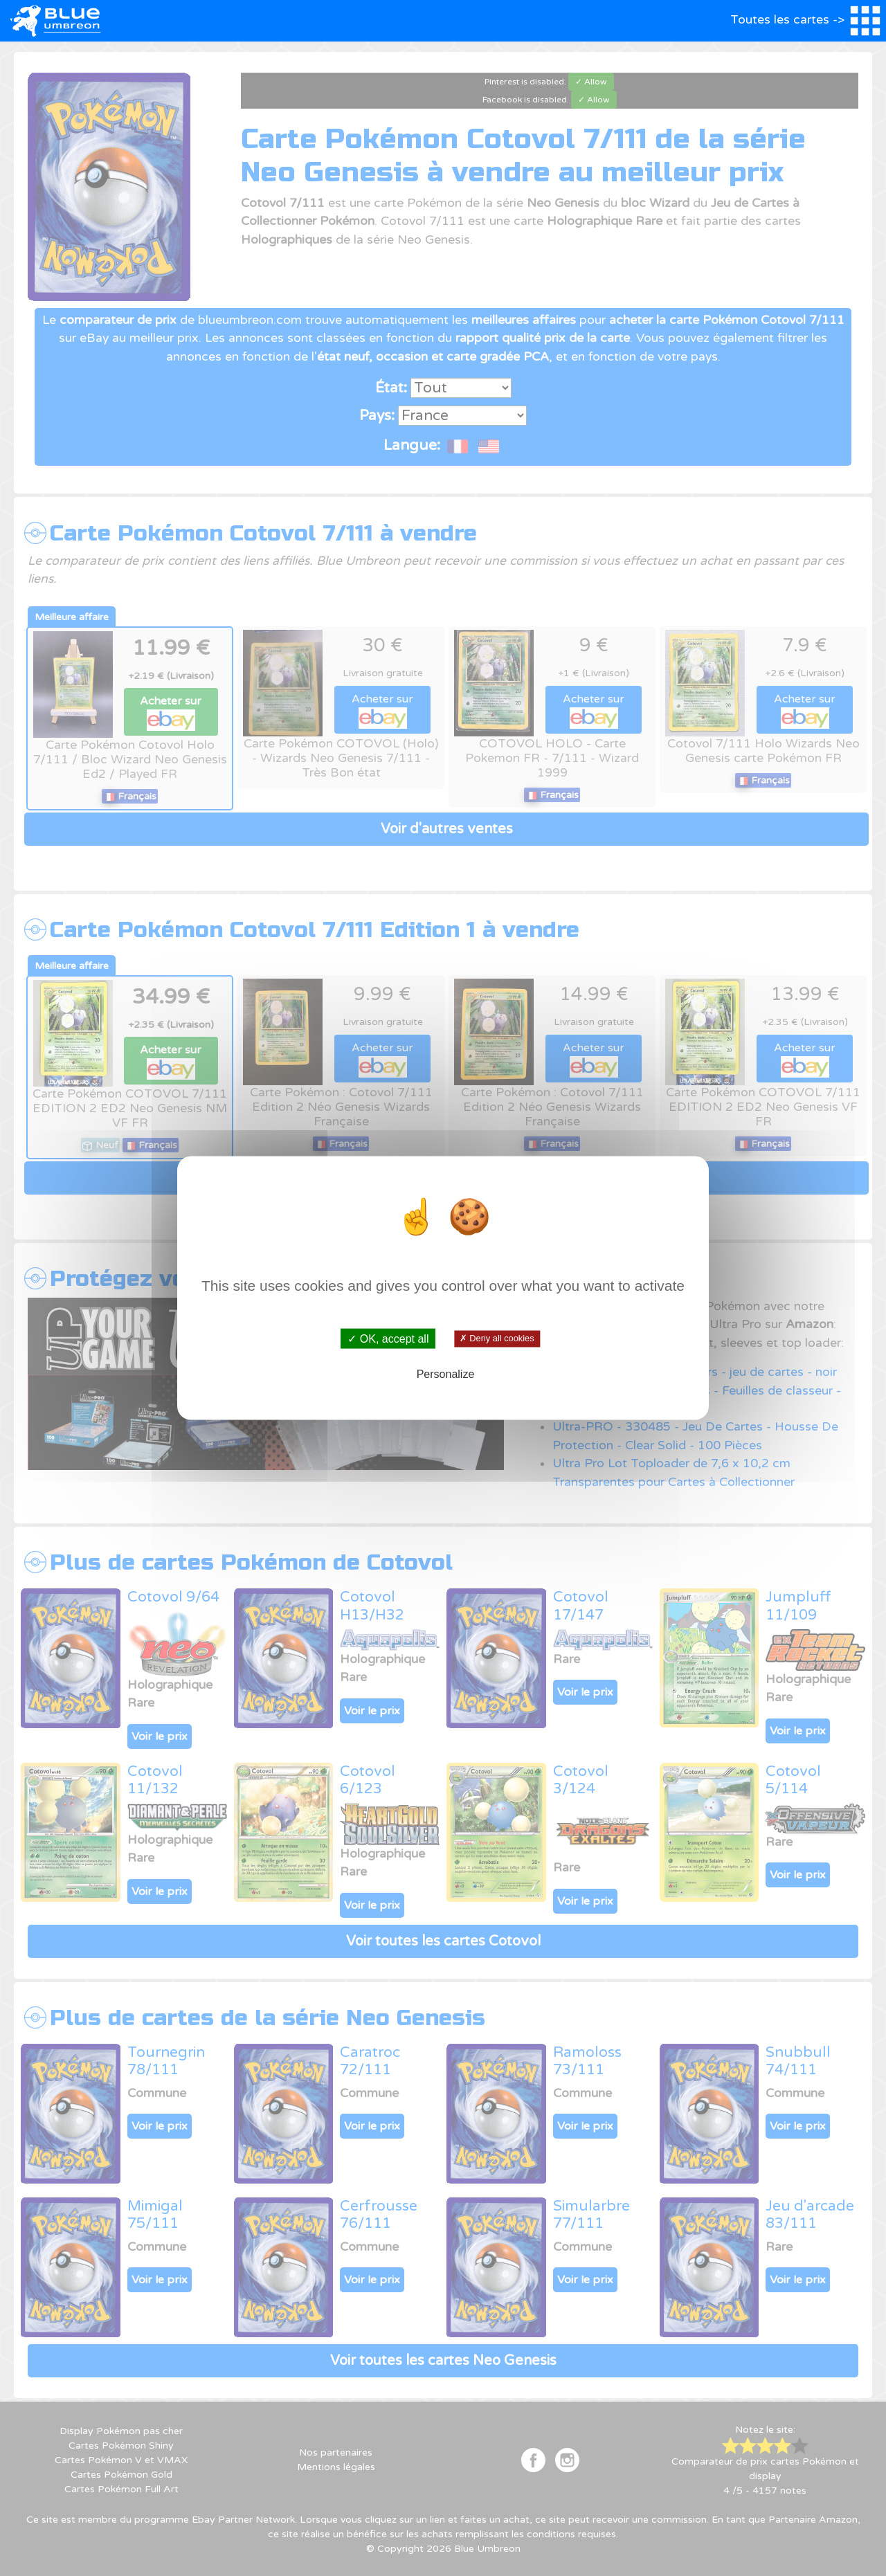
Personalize (446, 1373)
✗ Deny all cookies (497, 1338)
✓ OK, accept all (387, 1339)
